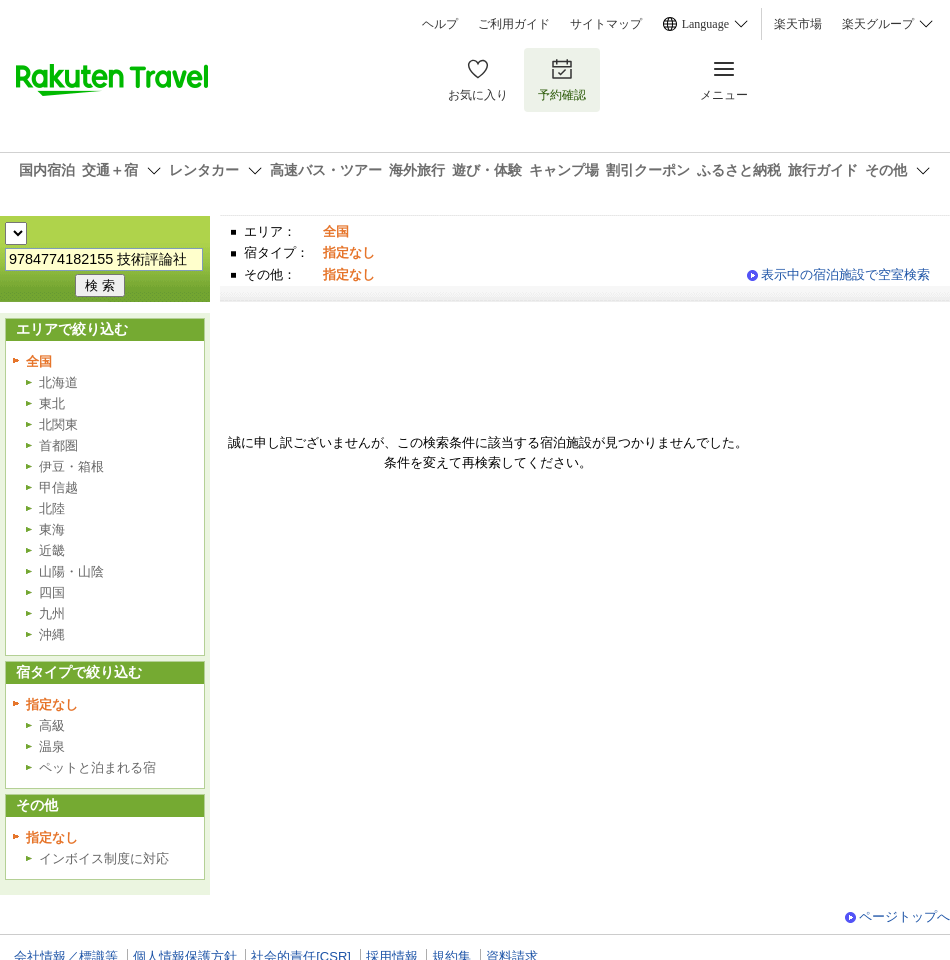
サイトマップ (606, 24)
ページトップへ (904, 916)
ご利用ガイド (514, 24)
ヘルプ (440, 24)
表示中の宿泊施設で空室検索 (845, 274)
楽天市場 (798, 24)
